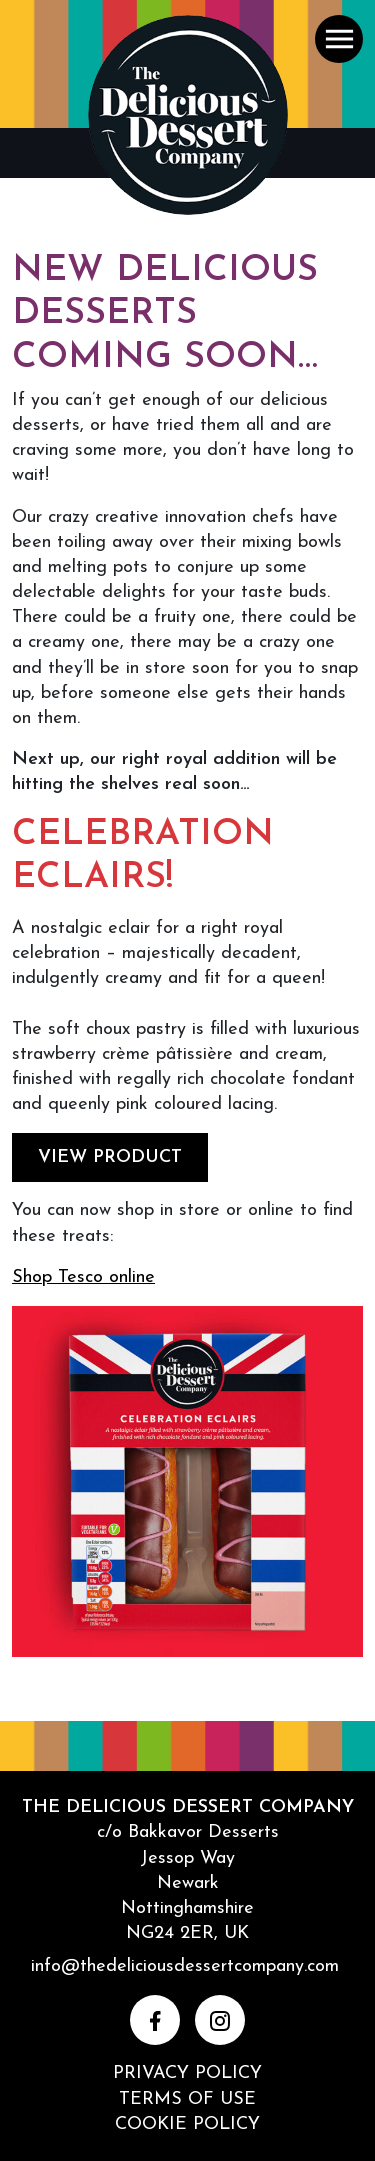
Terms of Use (187, 2099)
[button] (339, 39)
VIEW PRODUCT (110, 1157)
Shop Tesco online (83, 1277)
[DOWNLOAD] (187, 1488)
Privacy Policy (187, 2073)
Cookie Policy (187, 2124)
